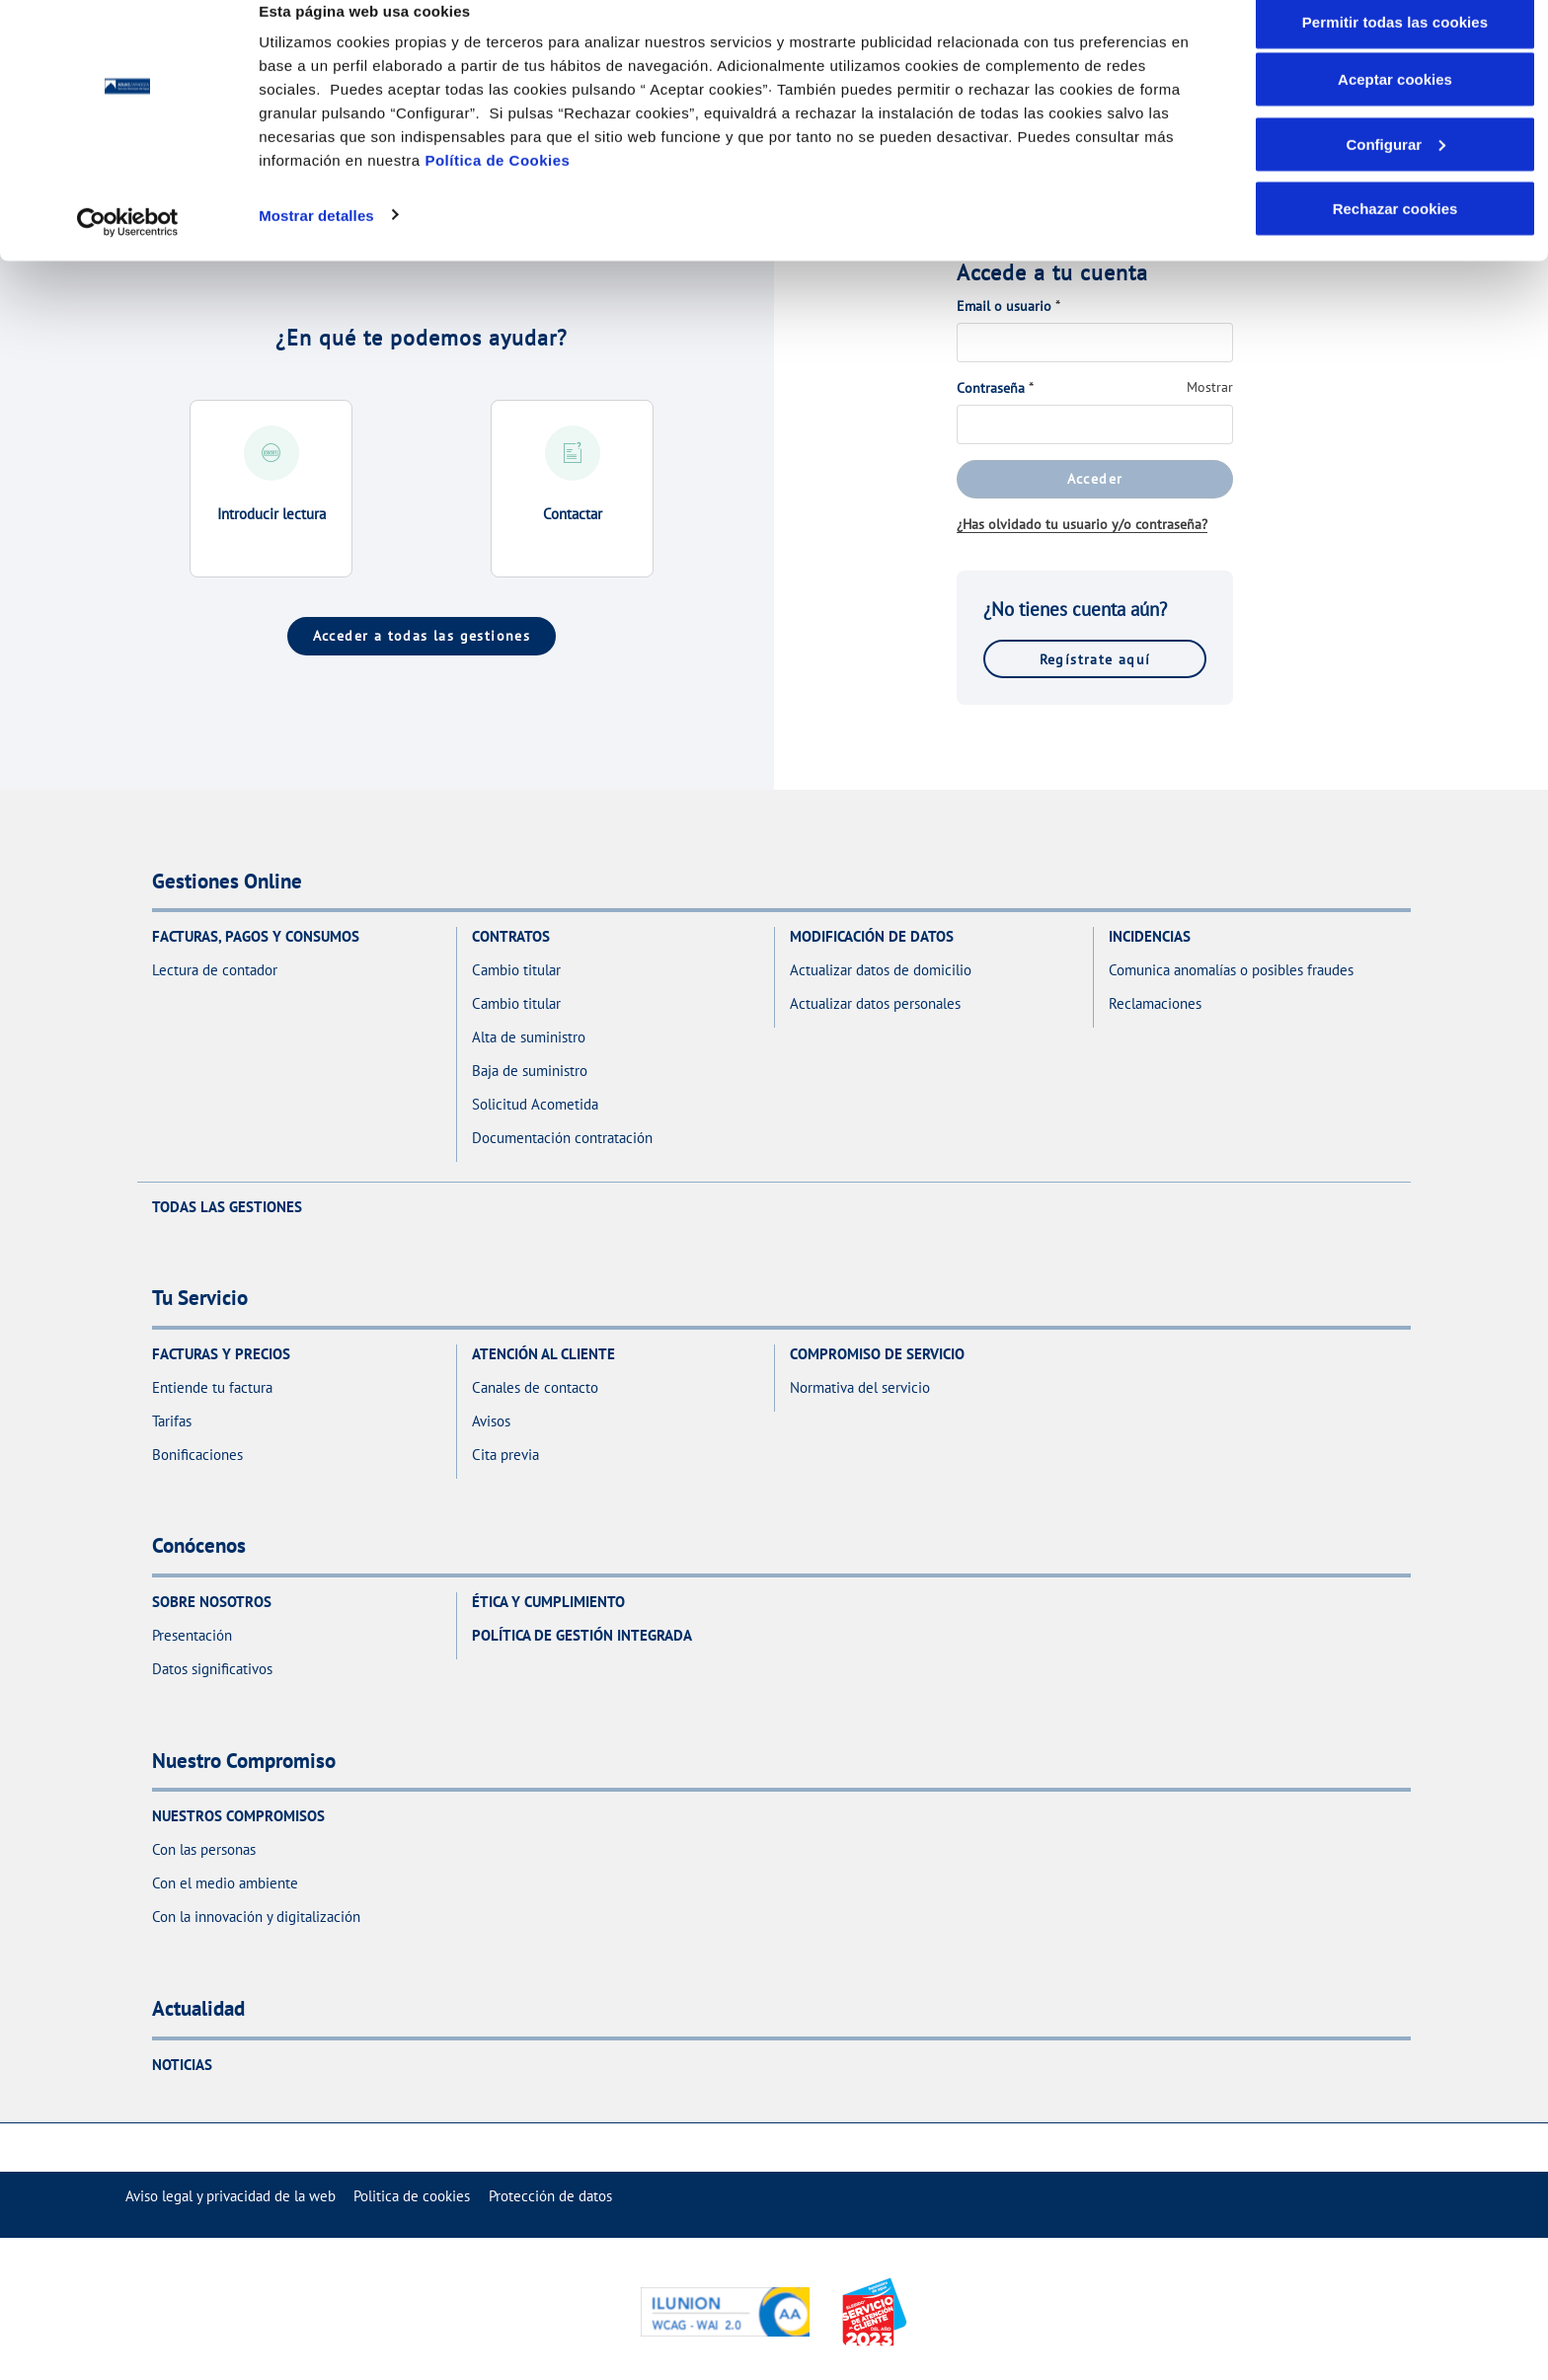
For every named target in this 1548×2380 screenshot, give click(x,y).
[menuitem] (230, 2196)
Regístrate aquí (1095, 659)
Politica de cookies (411, 2196)
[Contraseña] (1095, 424)
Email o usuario (1004, 306)
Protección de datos (550, 2196)
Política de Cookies (497, 190)
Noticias (182, 2064)
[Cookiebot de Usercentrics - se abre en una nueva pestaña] (127, 253)
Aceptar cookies (1395, 109)
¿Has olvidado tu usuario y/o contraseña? (1082, 524)
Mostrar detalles (316, 244)
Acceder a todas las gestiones (422, 635)
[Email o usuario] (1095, 342)
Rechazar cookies (1395, 238)
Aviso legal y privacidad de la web (230, 2196)
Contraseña (991, 388)
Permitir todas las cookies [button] (1395, 51)
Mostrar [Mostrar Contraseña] (1210, 387)
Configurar (1395, 174)
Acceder (1095, 478)
